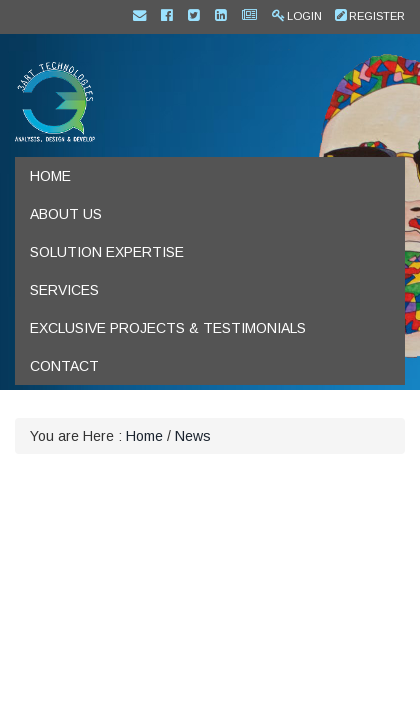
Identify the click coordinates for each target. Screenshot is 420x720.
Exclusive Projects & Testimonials (168, 328)
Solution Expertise (107, 252)
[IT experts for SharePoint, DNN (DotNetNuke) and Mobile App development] (55, 101)
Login (304, 16)
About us (66, 214)
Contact (64, 366)
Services (64, 290)
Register (377, 16)
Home (50, 176)
